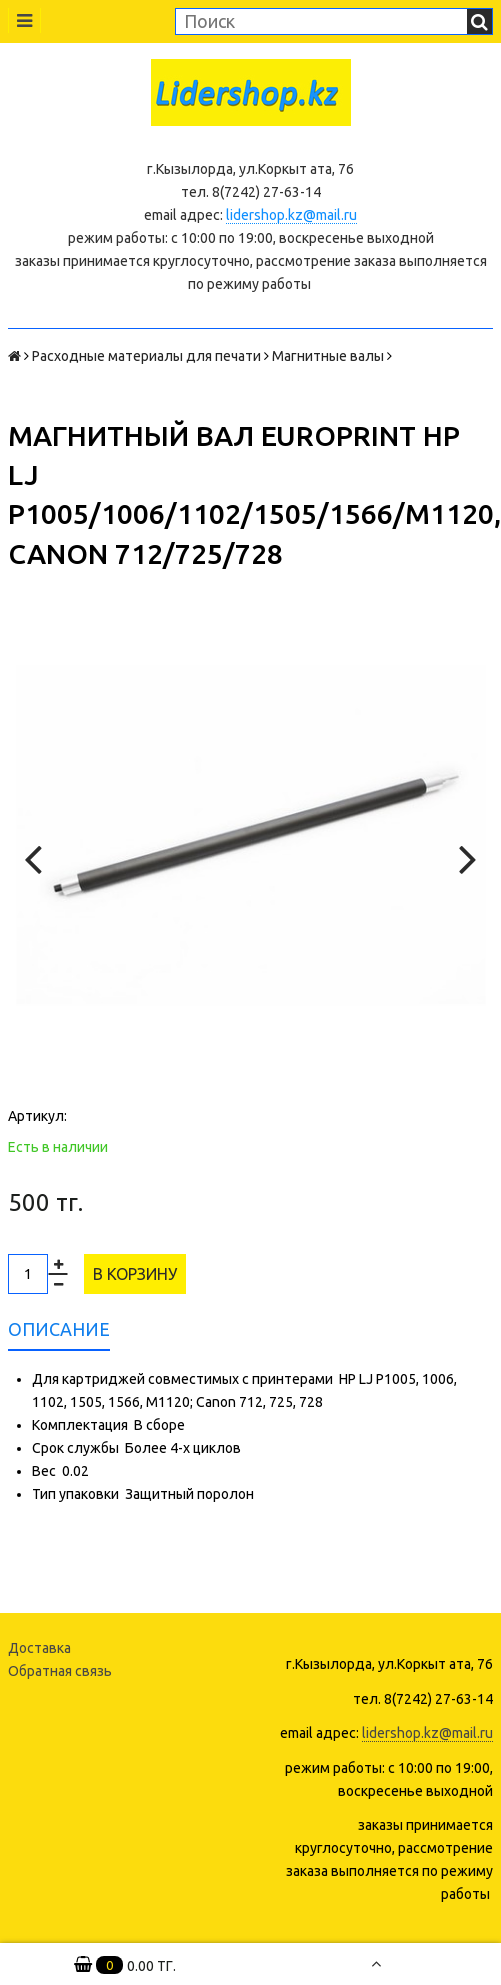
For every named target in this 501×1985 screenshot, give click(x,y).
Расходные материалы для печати (146, 356)
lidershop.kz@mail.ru (291, 215)
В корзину (135, 1274)
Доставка (39, 1648)
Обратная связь (60, 1671)
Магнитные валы (328, 356)
